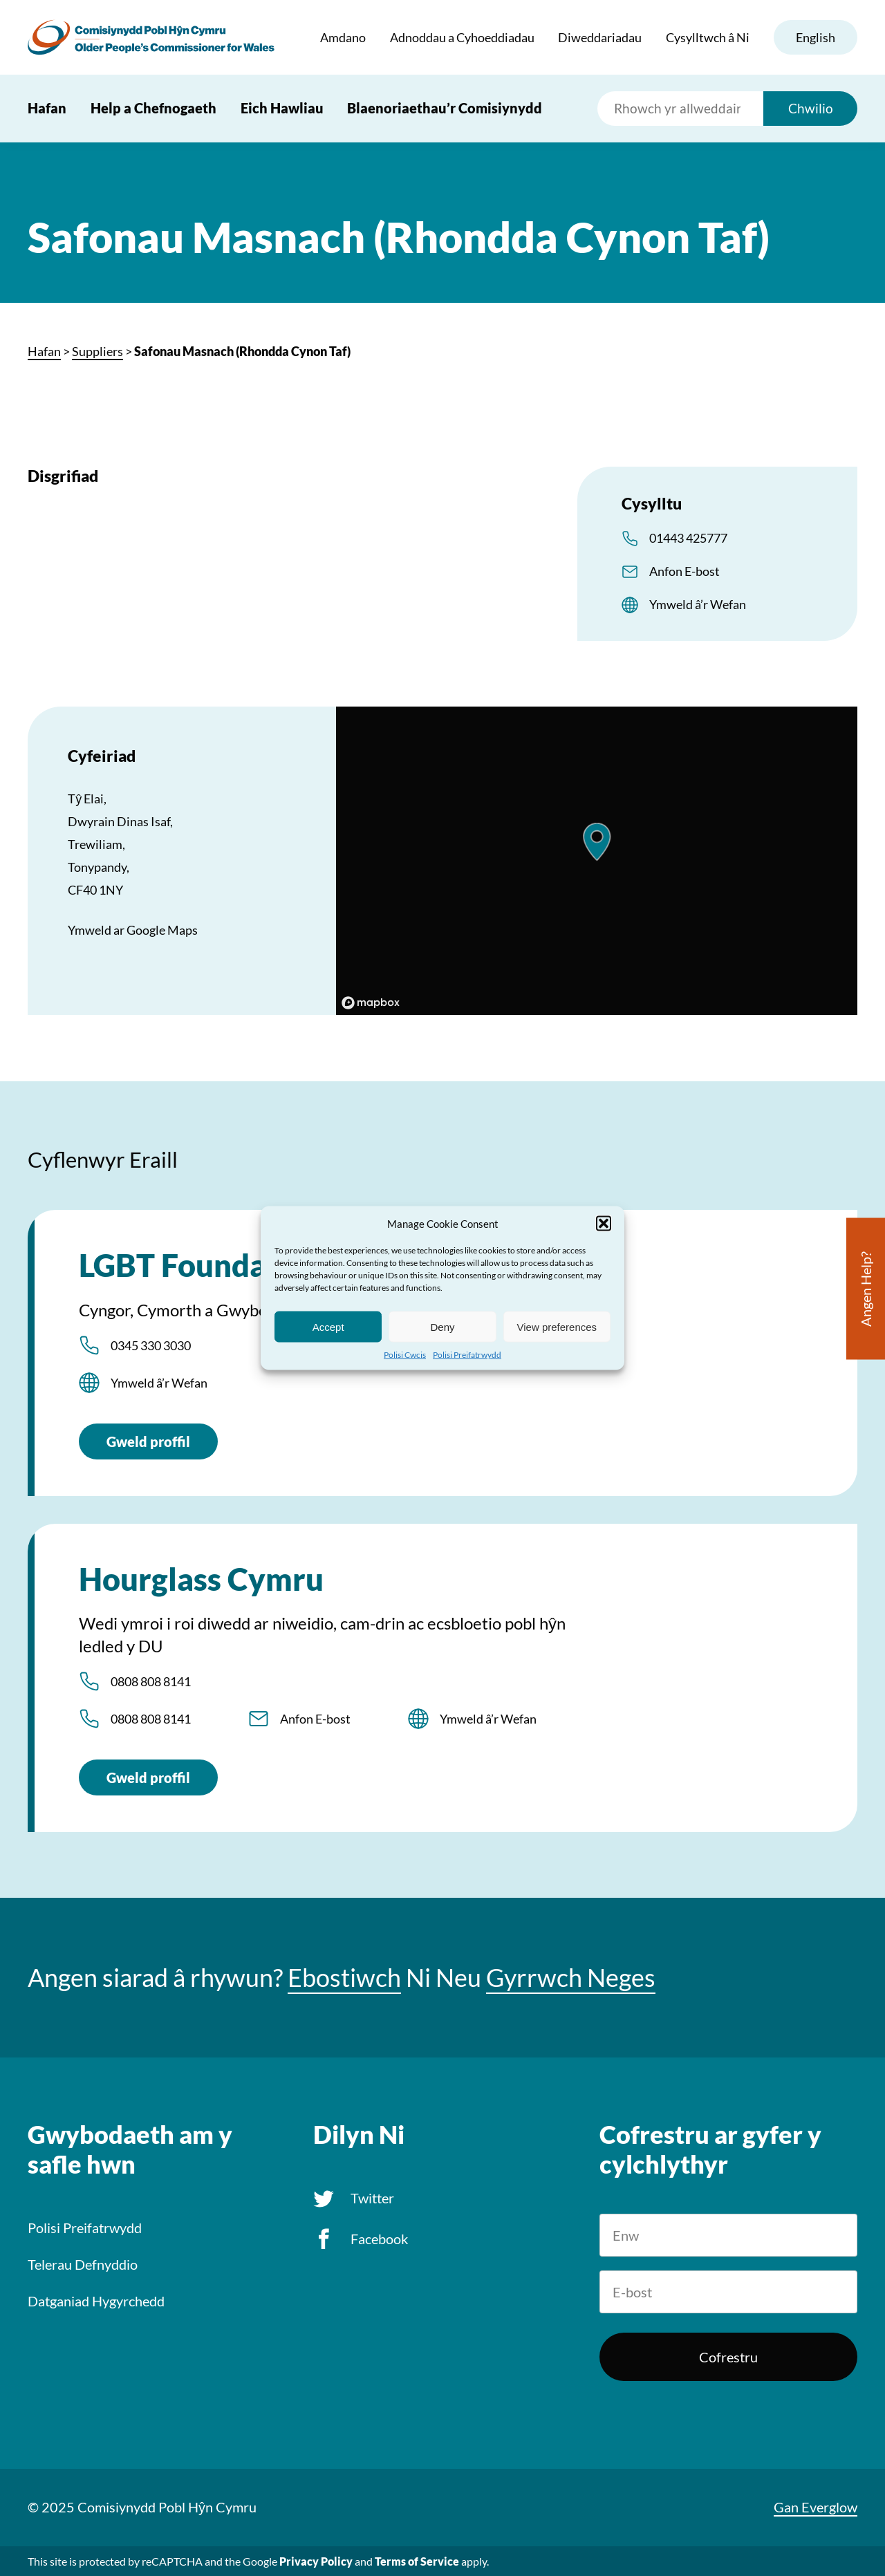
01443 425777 (688, 537)
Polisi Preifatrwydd (467, 1355)
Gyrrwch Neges (570, 1977)
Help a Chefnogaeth (153, 108)
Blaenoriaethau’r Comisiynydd (444, 108)
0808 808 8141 (151, 1681)
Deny (442, 1326)
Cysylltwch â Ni (707, 37)
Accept (328, 1326)
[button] (604, 1224)
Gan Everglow (815, 2507)
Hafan (47, 108)
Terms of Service (417, 2561)
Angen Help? (865, 1289)
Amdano (343, 37)
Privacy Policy (316, 2561)
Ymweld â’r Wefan (697, 604)
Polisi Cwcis (405, 1355)
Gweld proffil (148, 1441)
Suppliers (97, 351)
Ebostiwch (344, 1977)
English (815, 37)
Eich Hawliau (282, 108)
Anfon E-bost (684, 571)
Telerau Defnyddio (83, 2264)
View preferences (557, 1326)
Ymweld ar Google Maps (133, 929)
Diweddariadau (600, 37)
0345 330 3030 (151, 1345)
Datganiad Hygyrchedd (96, 2301)
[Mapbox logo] (370, 1003)
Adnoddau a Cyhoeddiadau (462, 37)
